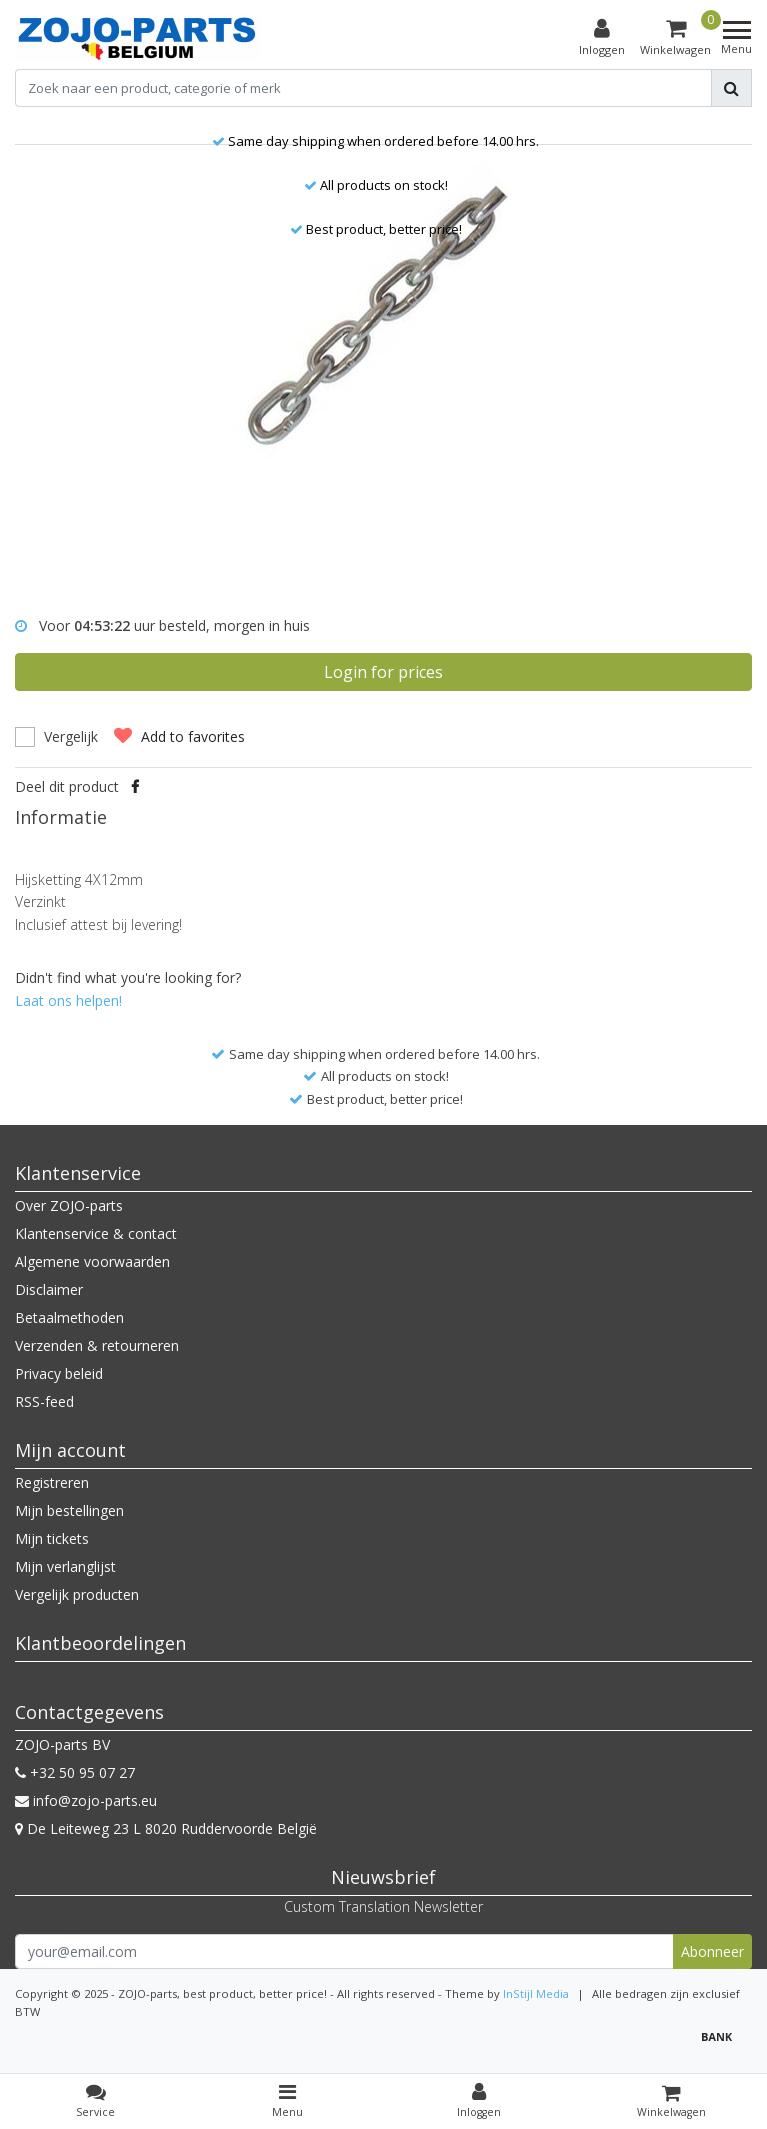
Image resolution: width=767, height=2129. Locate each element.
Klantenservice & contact (96, 1233)
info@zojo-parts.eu (86, 1800)
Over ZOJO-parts (69, 1205)
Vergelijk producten (77, 1594)
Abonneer (712, 1951)
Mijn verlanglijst (65, 1566)
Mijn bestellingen (69, 1510)
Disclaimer (49, 1289)
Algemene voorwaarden (92, 1261)
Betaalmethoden (69, 1317)
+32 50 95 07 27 (75, 1772)
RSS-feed (44, 1401)
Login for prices (383, 672)
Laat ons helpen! (68, 1000)
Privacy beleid (59, 1373)
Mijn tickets (52, 1538)
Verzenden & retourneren (97, 1345)
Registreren (52, 1482)
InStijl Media (536, 1993)
